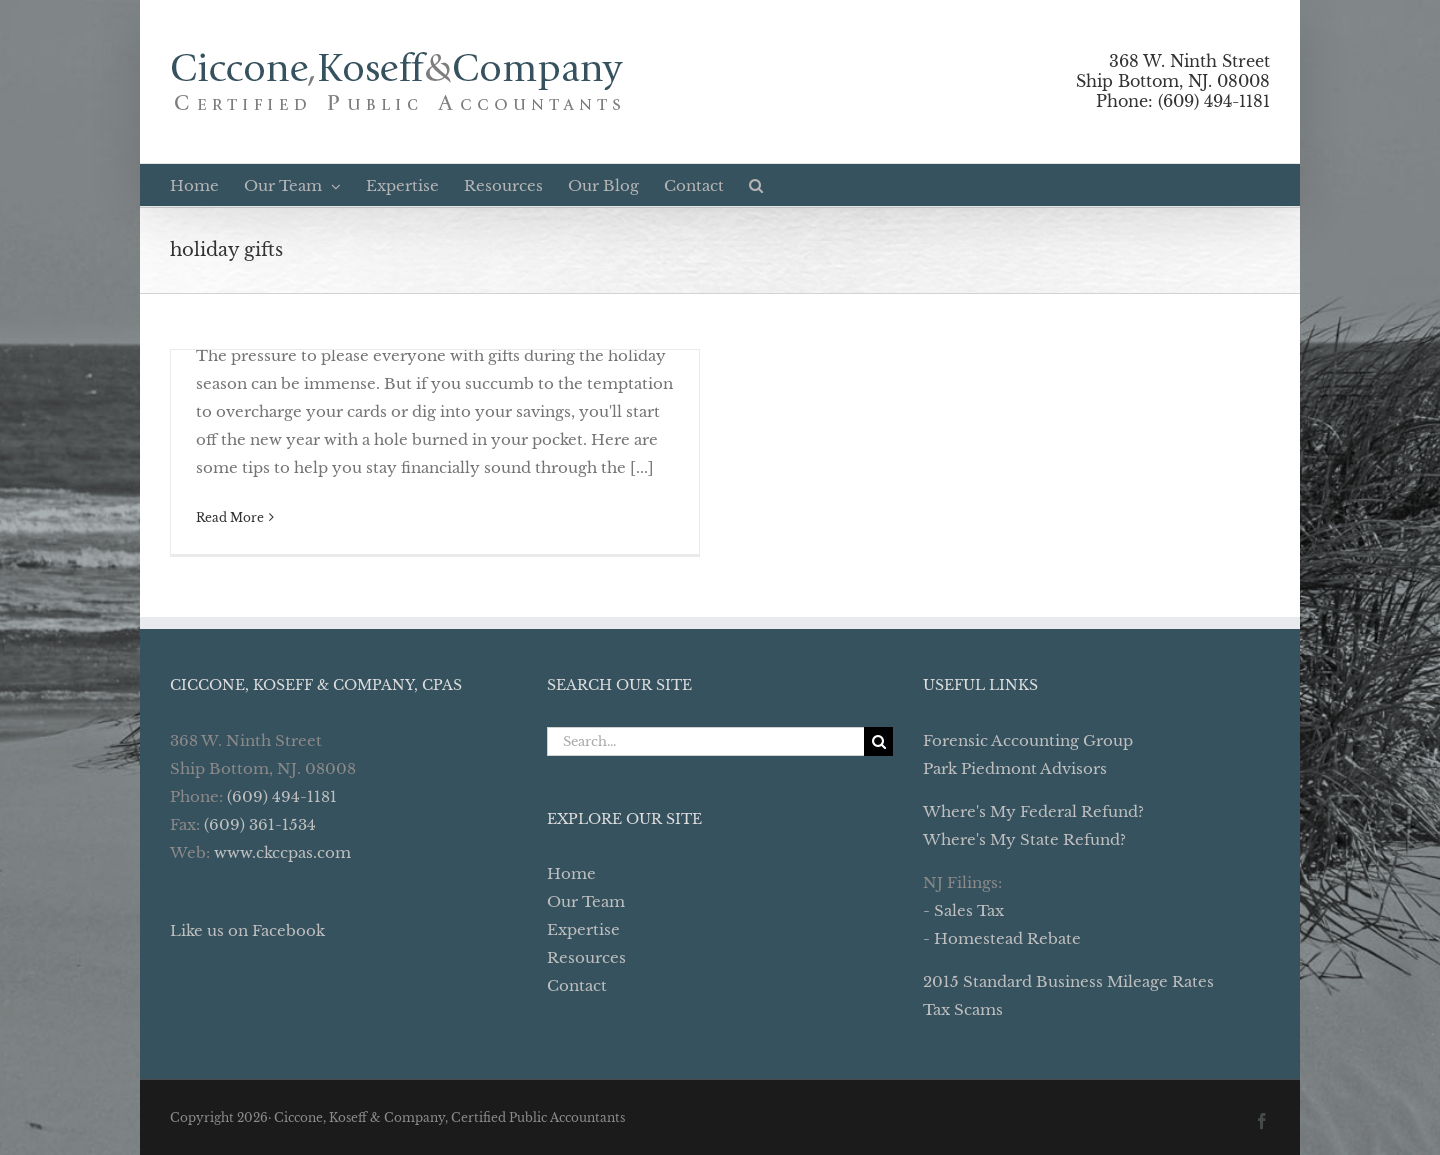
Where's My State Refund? (1024, 839)
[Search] (878, 741)
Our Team (586, 901)
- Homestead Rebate (1002, 938)
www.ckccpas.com (282, 852)
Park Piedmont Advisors (1015, 768)
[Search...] (706, 741)
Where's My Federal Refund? (1033, 811)
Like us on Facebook (247, 930)
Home (571, 873)
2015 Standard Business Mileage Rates (1068, 981)
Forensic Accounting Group (1028, 740)
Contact (577, 985)
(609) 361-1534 (260, 824)
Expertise (583, 929)
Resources (586, 957)
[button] (756, 185)
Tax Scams (963, 1009)
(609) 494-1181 (282, 796)
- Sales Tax (963, 910)
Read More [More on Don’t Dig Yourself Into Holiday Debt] (230, 517)
